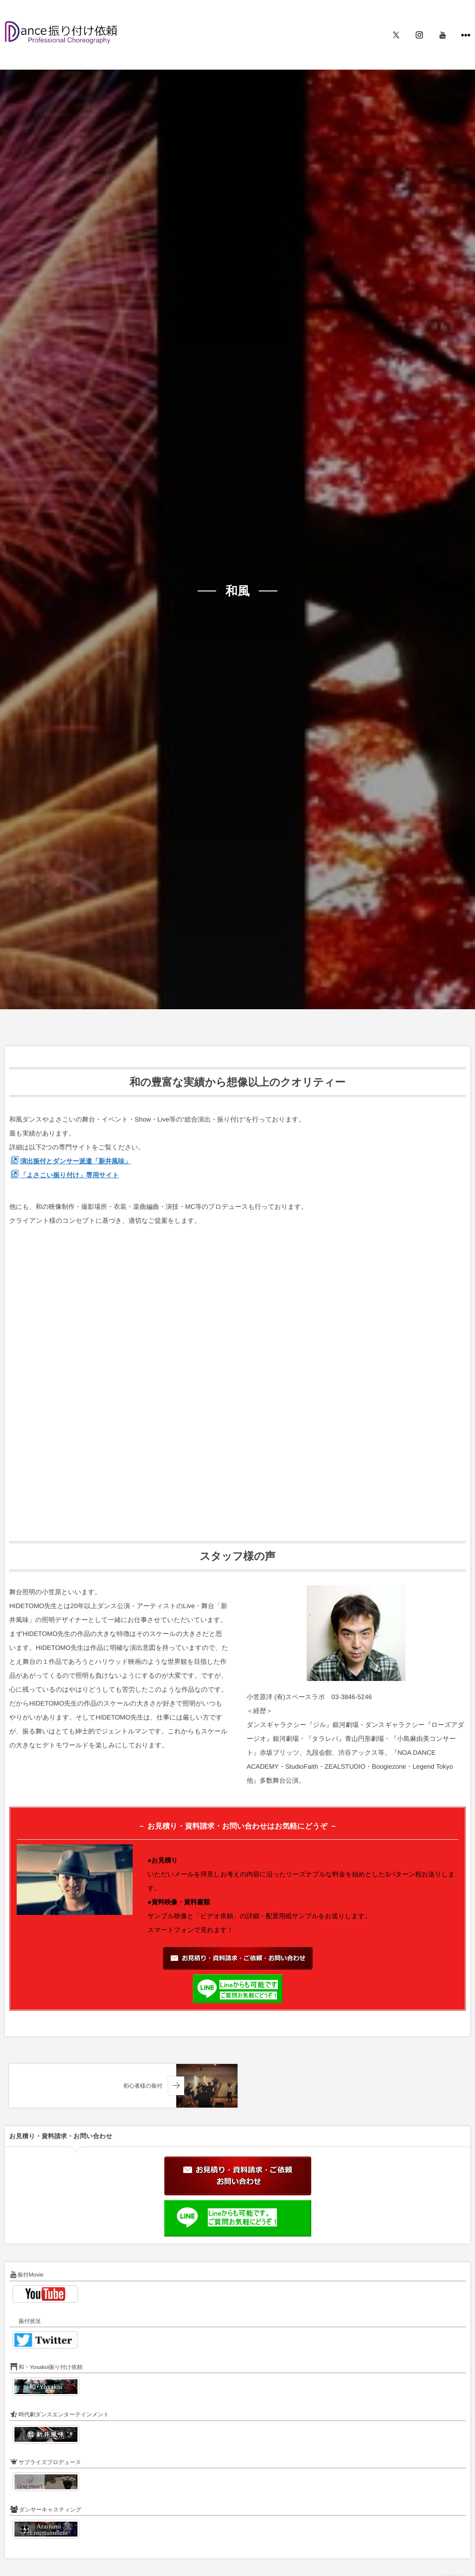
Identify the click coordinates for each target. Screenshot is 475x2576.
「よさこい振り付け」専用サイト (69, 1175)
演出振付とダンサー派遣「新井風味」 (75, 1161)
